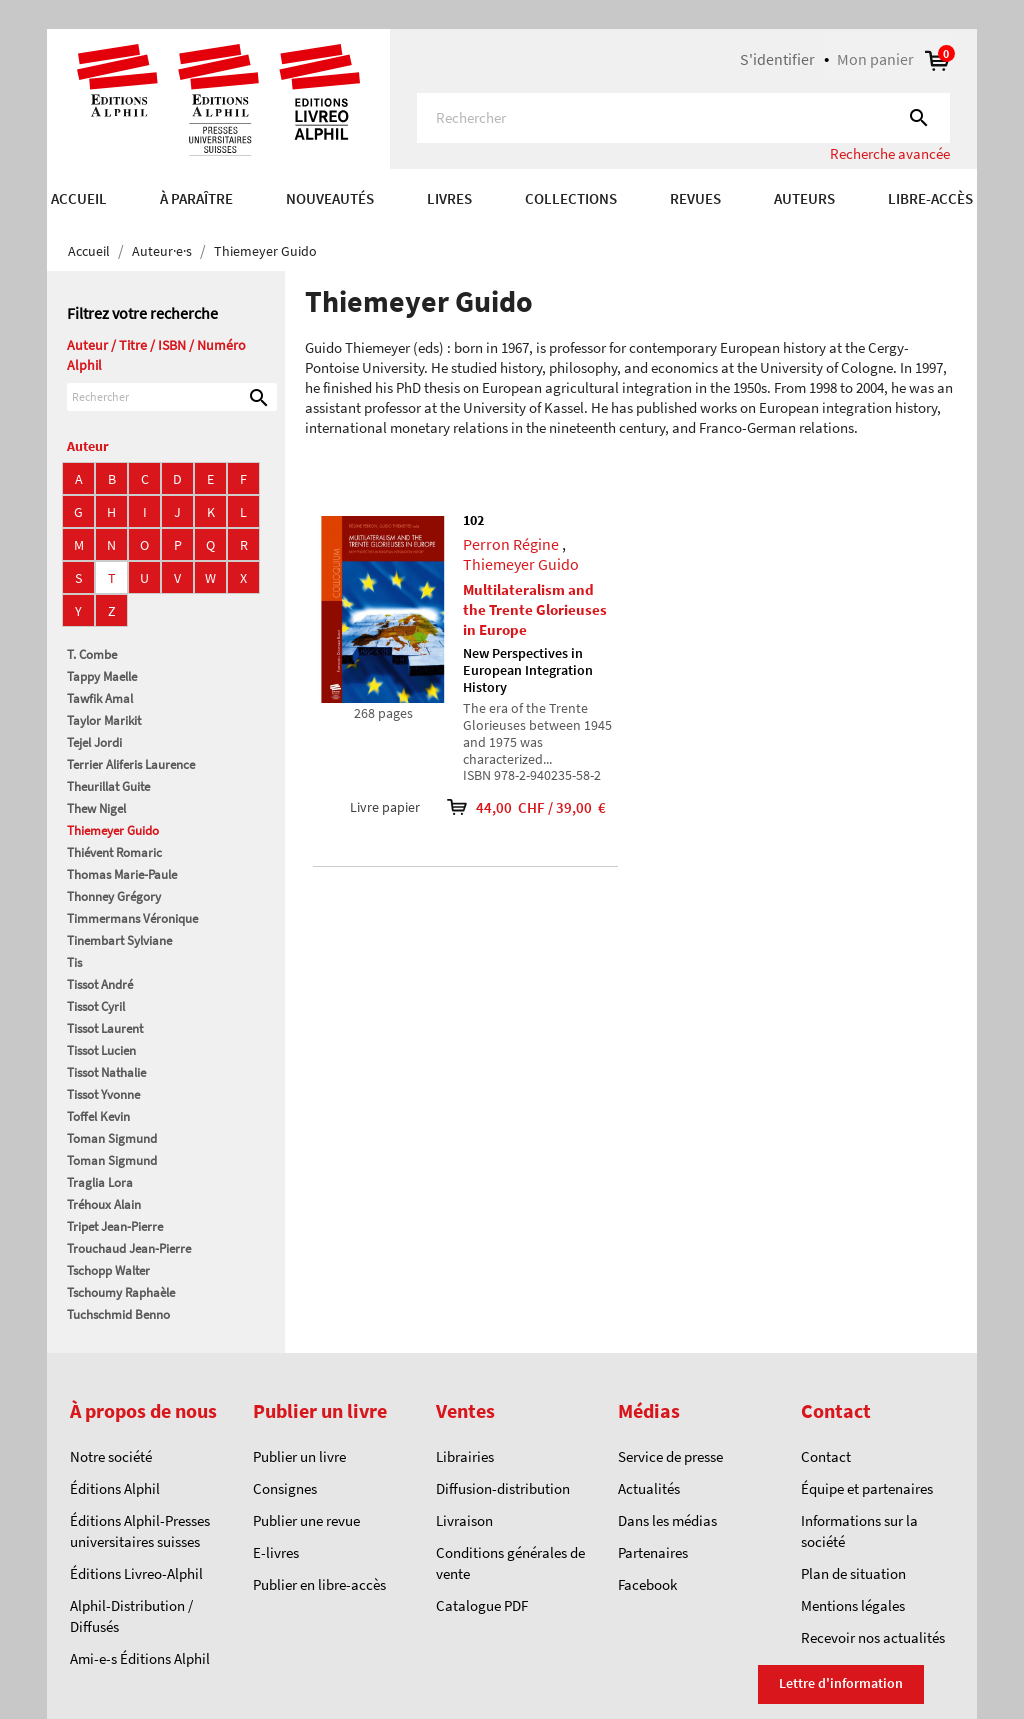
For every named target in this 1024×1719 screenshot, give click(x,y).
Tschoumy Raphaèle (121, 1292)
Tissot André (100, 984)
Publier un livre (299, 1456)
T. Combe (92, 654)
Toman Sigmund (112, 1138)
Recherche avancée (890, 153)
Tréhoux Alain (104, 1204)
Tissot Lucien (101, 1050)
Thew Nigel (96, 808)
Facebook (647, 1584)
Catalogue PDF (482, 1605)
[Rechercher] (683, 118)
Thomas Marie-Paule (122, 874)
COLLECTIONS (571, 198)
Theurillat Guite (108, 786)
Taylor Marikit (104, 720)
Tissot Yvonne (103, 1094)
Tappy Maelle (102, 676)
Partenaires (653, 1552)
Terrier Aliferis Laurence (131, 764)
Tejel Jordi (94, 742)
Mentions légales (853, 1605)
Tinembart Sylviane (119, 940)
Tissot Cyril (96, 1006)
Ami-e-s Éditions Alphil (140, 1658)
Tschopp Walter (108, 1270)
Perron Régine (511, 544)
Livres (449, 198)
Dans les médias (667, 1520)
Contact (826, 1456)
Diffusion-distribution (503, 1488)
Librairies (465, 1456)
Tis (74, 962)
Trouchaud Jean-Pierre (129, 1248)
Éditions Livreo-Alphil (136, 1573)
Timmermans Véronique (132, 918)
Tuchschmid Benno (118, 1314)
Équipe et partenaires (867, 1488)
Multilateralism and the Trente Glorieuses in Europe (535, 609)
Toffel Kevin (98, 1116)
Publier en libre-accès (319, 1584)
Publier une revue (306, 1520)
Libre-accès (930, 198)
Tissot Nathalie (106, 1072)
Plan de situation (853, 1573)
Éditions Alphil (115, 1488)
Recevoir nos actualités (873, 1637)
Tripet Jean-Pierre (115, 1226)
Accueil (79, 198)
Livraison (464, 1520)
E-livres (276, 1552)
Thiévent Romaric (114, 852)
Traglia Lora (100, 1182)
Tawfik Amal (100, 698)
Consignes (285, 1488)
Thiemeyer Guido (113, 830)
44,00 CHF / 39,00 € (513, 807)
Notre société (111, 1456)
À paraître (196, 198)
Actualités (649, 1488)
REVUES (695, 198)
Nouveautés (330, 198)
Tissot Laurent (105, 1028)
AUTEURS (804, 198)
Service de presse (670, 1456)
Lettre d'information (841, 1683)
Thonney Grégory (114, 896)
